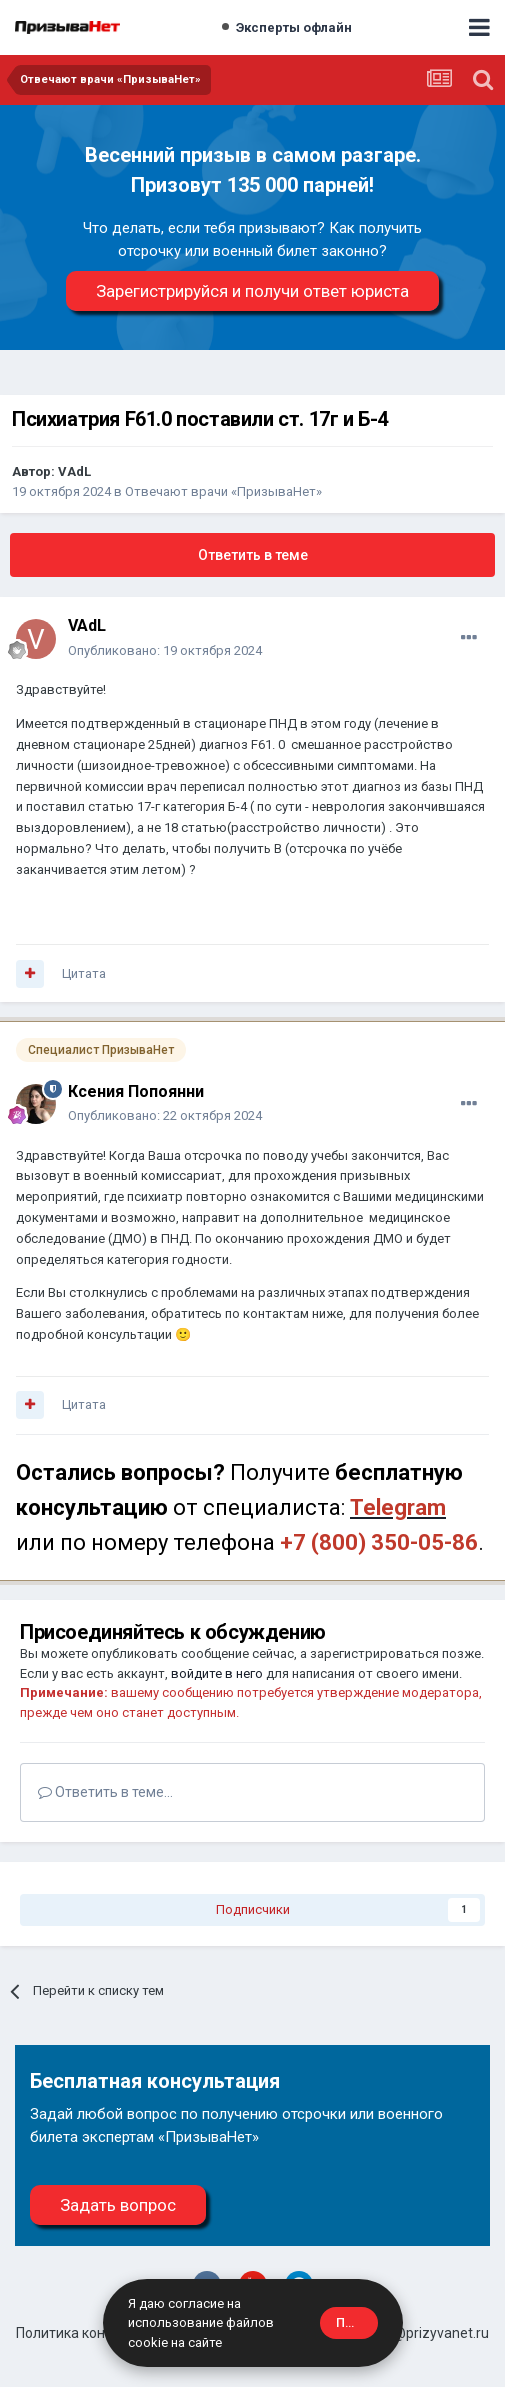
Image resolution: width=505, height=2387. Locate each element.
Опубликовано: (165, 650)
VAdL (74, 471)
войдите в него (217, 1673)
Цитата (84, 973)
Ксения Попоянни (136, 1091)
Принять (357, 2322)
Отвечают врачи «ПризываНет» (223, 491)
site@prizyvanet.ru (429, 2333)
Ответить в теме (253, 555)
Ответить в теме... (105, 1792)
